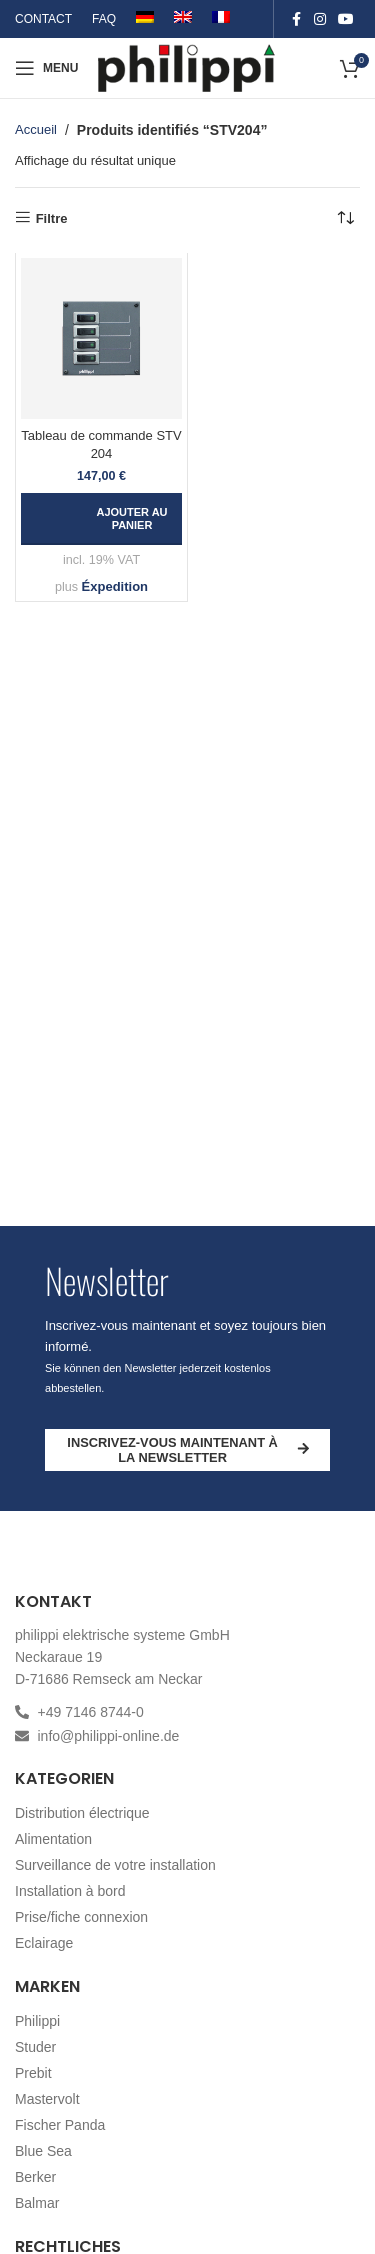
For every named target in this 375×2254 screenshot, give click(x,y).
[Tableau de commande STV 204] (101, 338)
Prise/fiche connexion (81, 1917)
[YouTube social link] (346, 19)
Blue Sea (43, 2151)
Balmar (37, 2203)
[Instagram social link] (320, 19)
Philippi (37, 2021)
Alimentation (53, 1839)
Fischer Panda (60, 2125)
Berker (35, 2177)
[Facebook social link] (296, 19)
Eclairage (44, 1943)
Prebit (33, 2073)
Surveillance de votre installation (115, 1865)
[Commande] (345, 218)
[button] (101, 519)
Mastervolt (47, 2099)
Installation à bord (70, 1891)
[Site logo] (187, 66)
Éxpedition (115, 586)
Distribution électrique (82, 1813)
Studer (35, 2047)
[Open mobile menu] (46, 68)
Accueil (36, 129)
